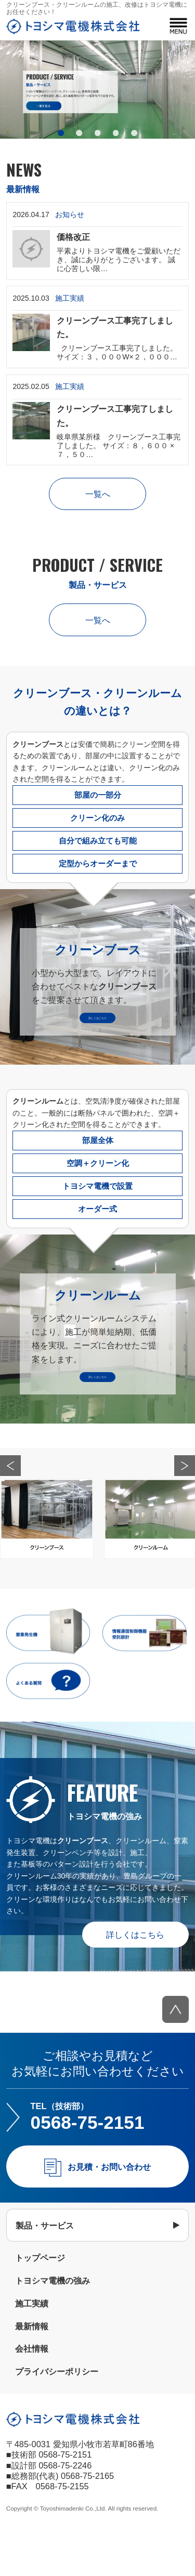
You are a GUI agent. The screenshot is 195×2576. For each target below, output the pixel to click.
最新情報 (31, 2369)
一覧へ (97, 494)
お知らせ (69, 214)
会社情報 (31, 2392)
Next (184, 1509)
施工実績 (69, 298)
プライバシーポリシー (56, 2415)
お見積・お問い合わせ (109, 2210)
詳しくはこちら (135, 1978)
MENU (178, 26)
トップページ (40, 2301)
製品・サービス (45, 2269)
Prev (10, 1509)
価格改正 (73, 237)
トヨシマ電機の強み (52, 2324)
